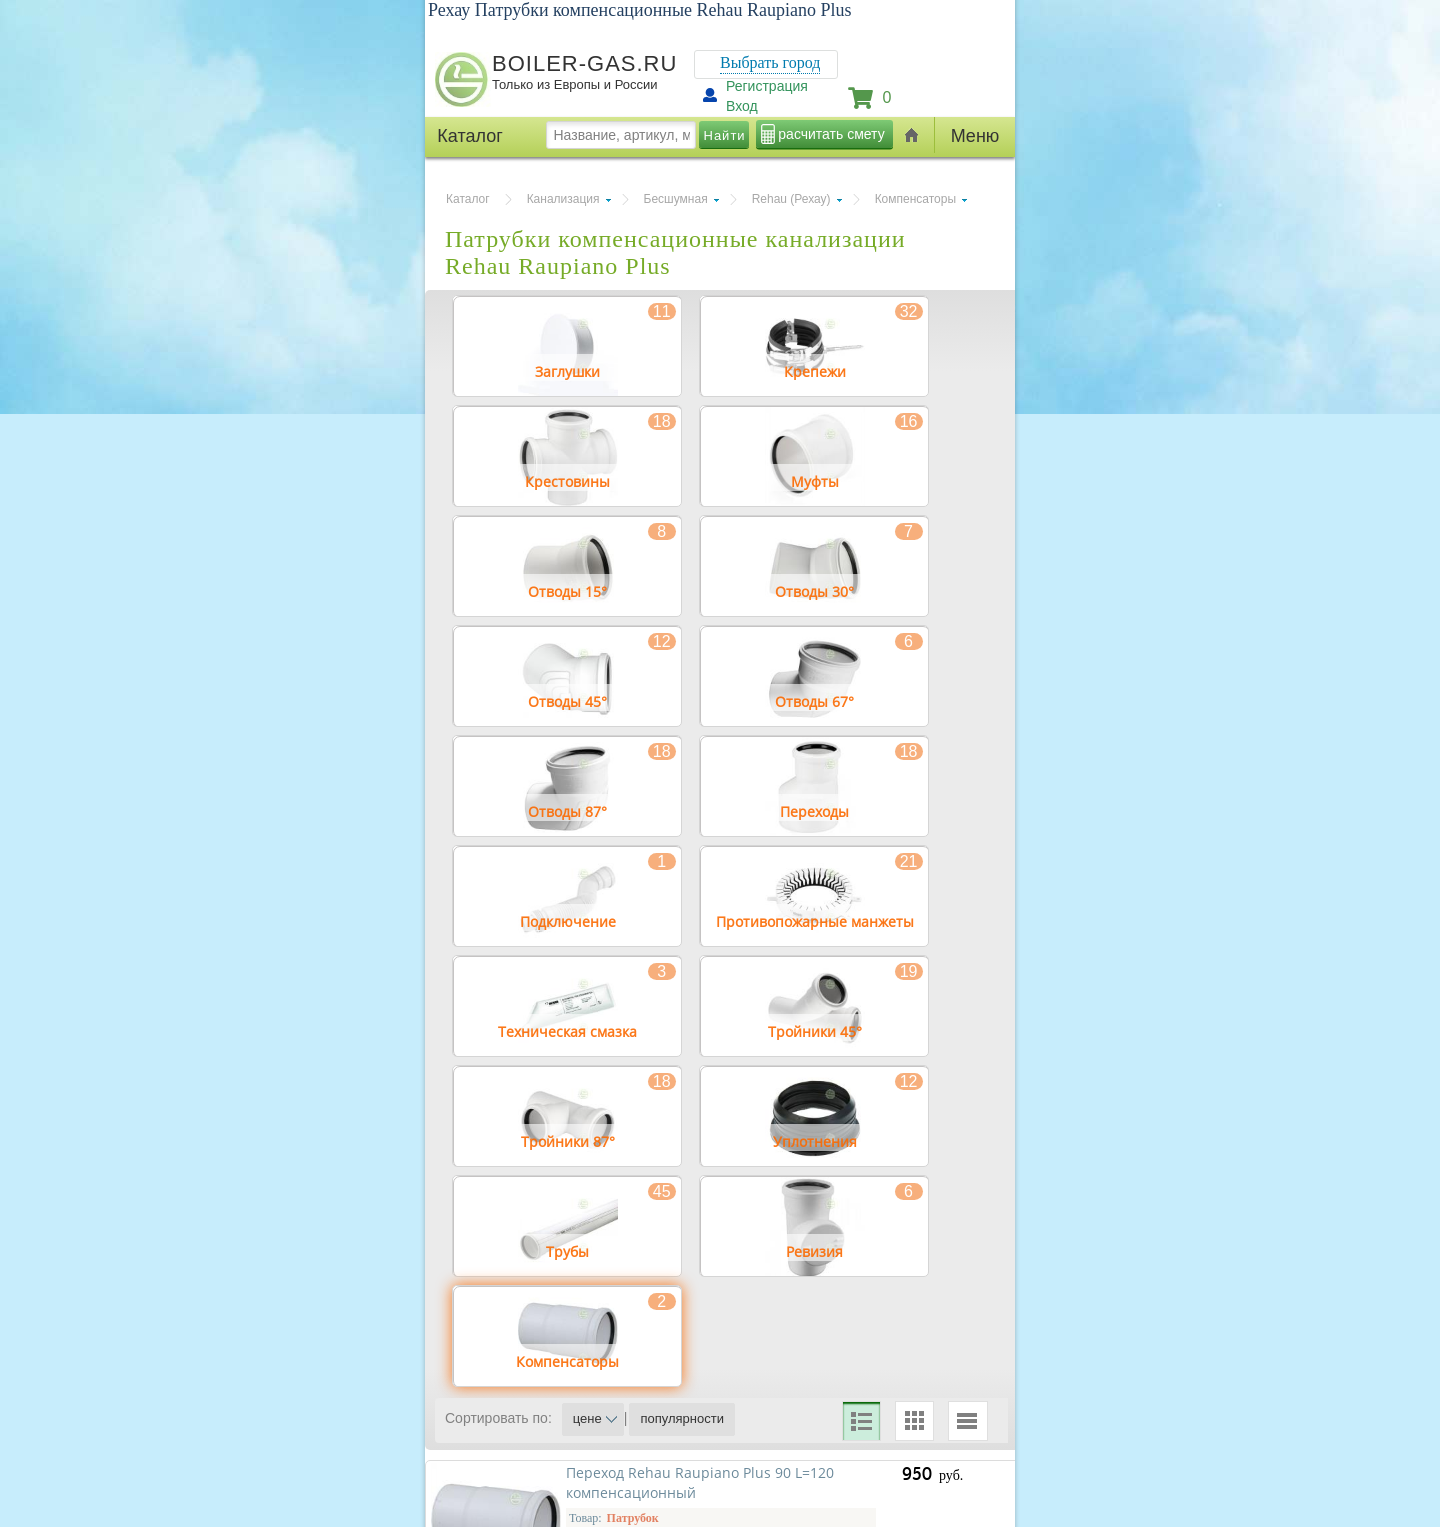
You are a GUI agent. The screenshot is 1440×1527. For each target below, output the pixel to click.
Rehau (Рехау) (791, 199)
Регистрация (767, 86)
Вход (742, 106)
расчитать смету (831, 134)
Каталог (468, 199)
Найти (725, 135)
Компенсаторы (915, 199)
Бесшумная (676, 199)
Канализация (563, 199)
